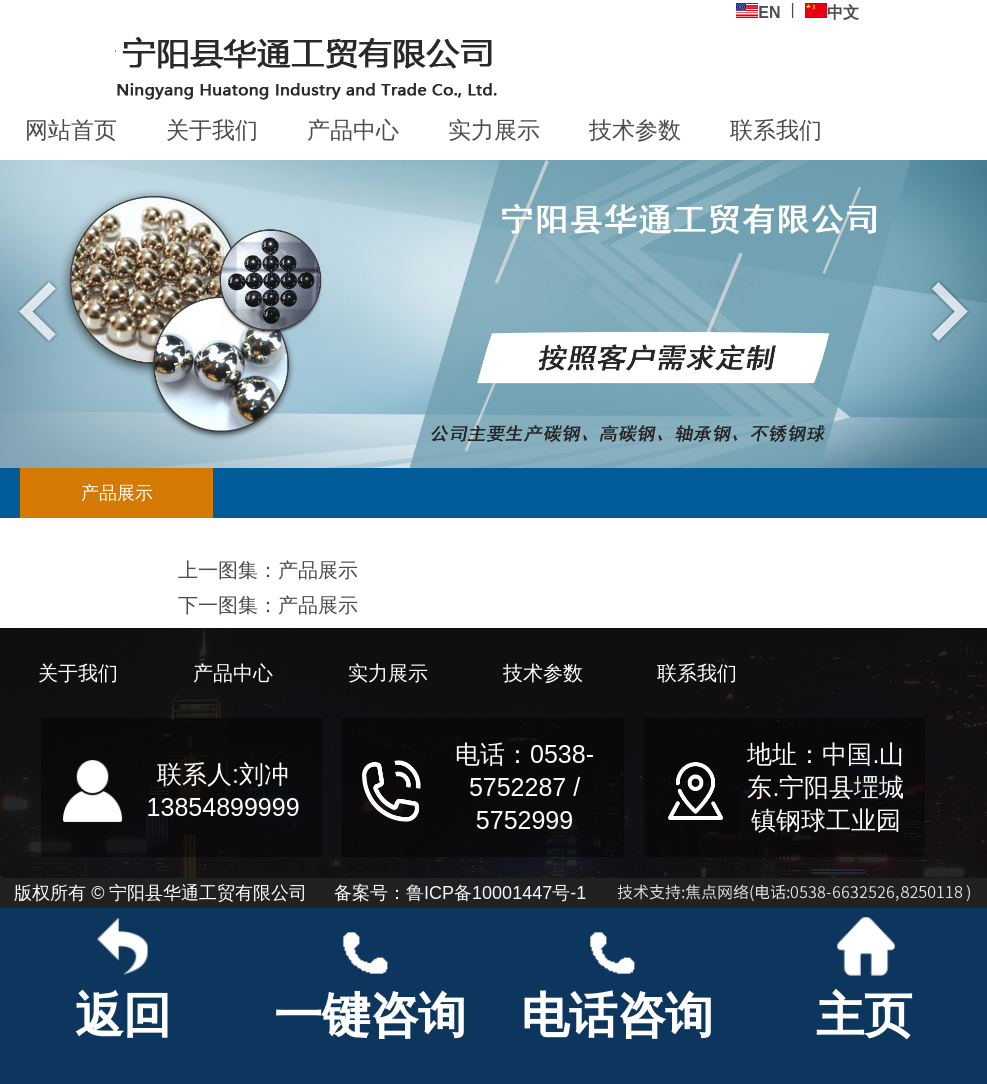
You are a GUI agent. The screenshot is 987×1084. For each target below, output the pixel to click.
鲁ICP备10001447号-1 (496, 893)
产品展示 (117, 493)
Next (944, 310)
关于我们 (212, 130)
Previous (42, 310)
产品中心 (353, 130)
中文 (832, 11)
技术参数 (635, 130)
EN (758, 11)
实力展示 (494, 130)
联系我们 (776, 130)
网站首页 (71, 130)
